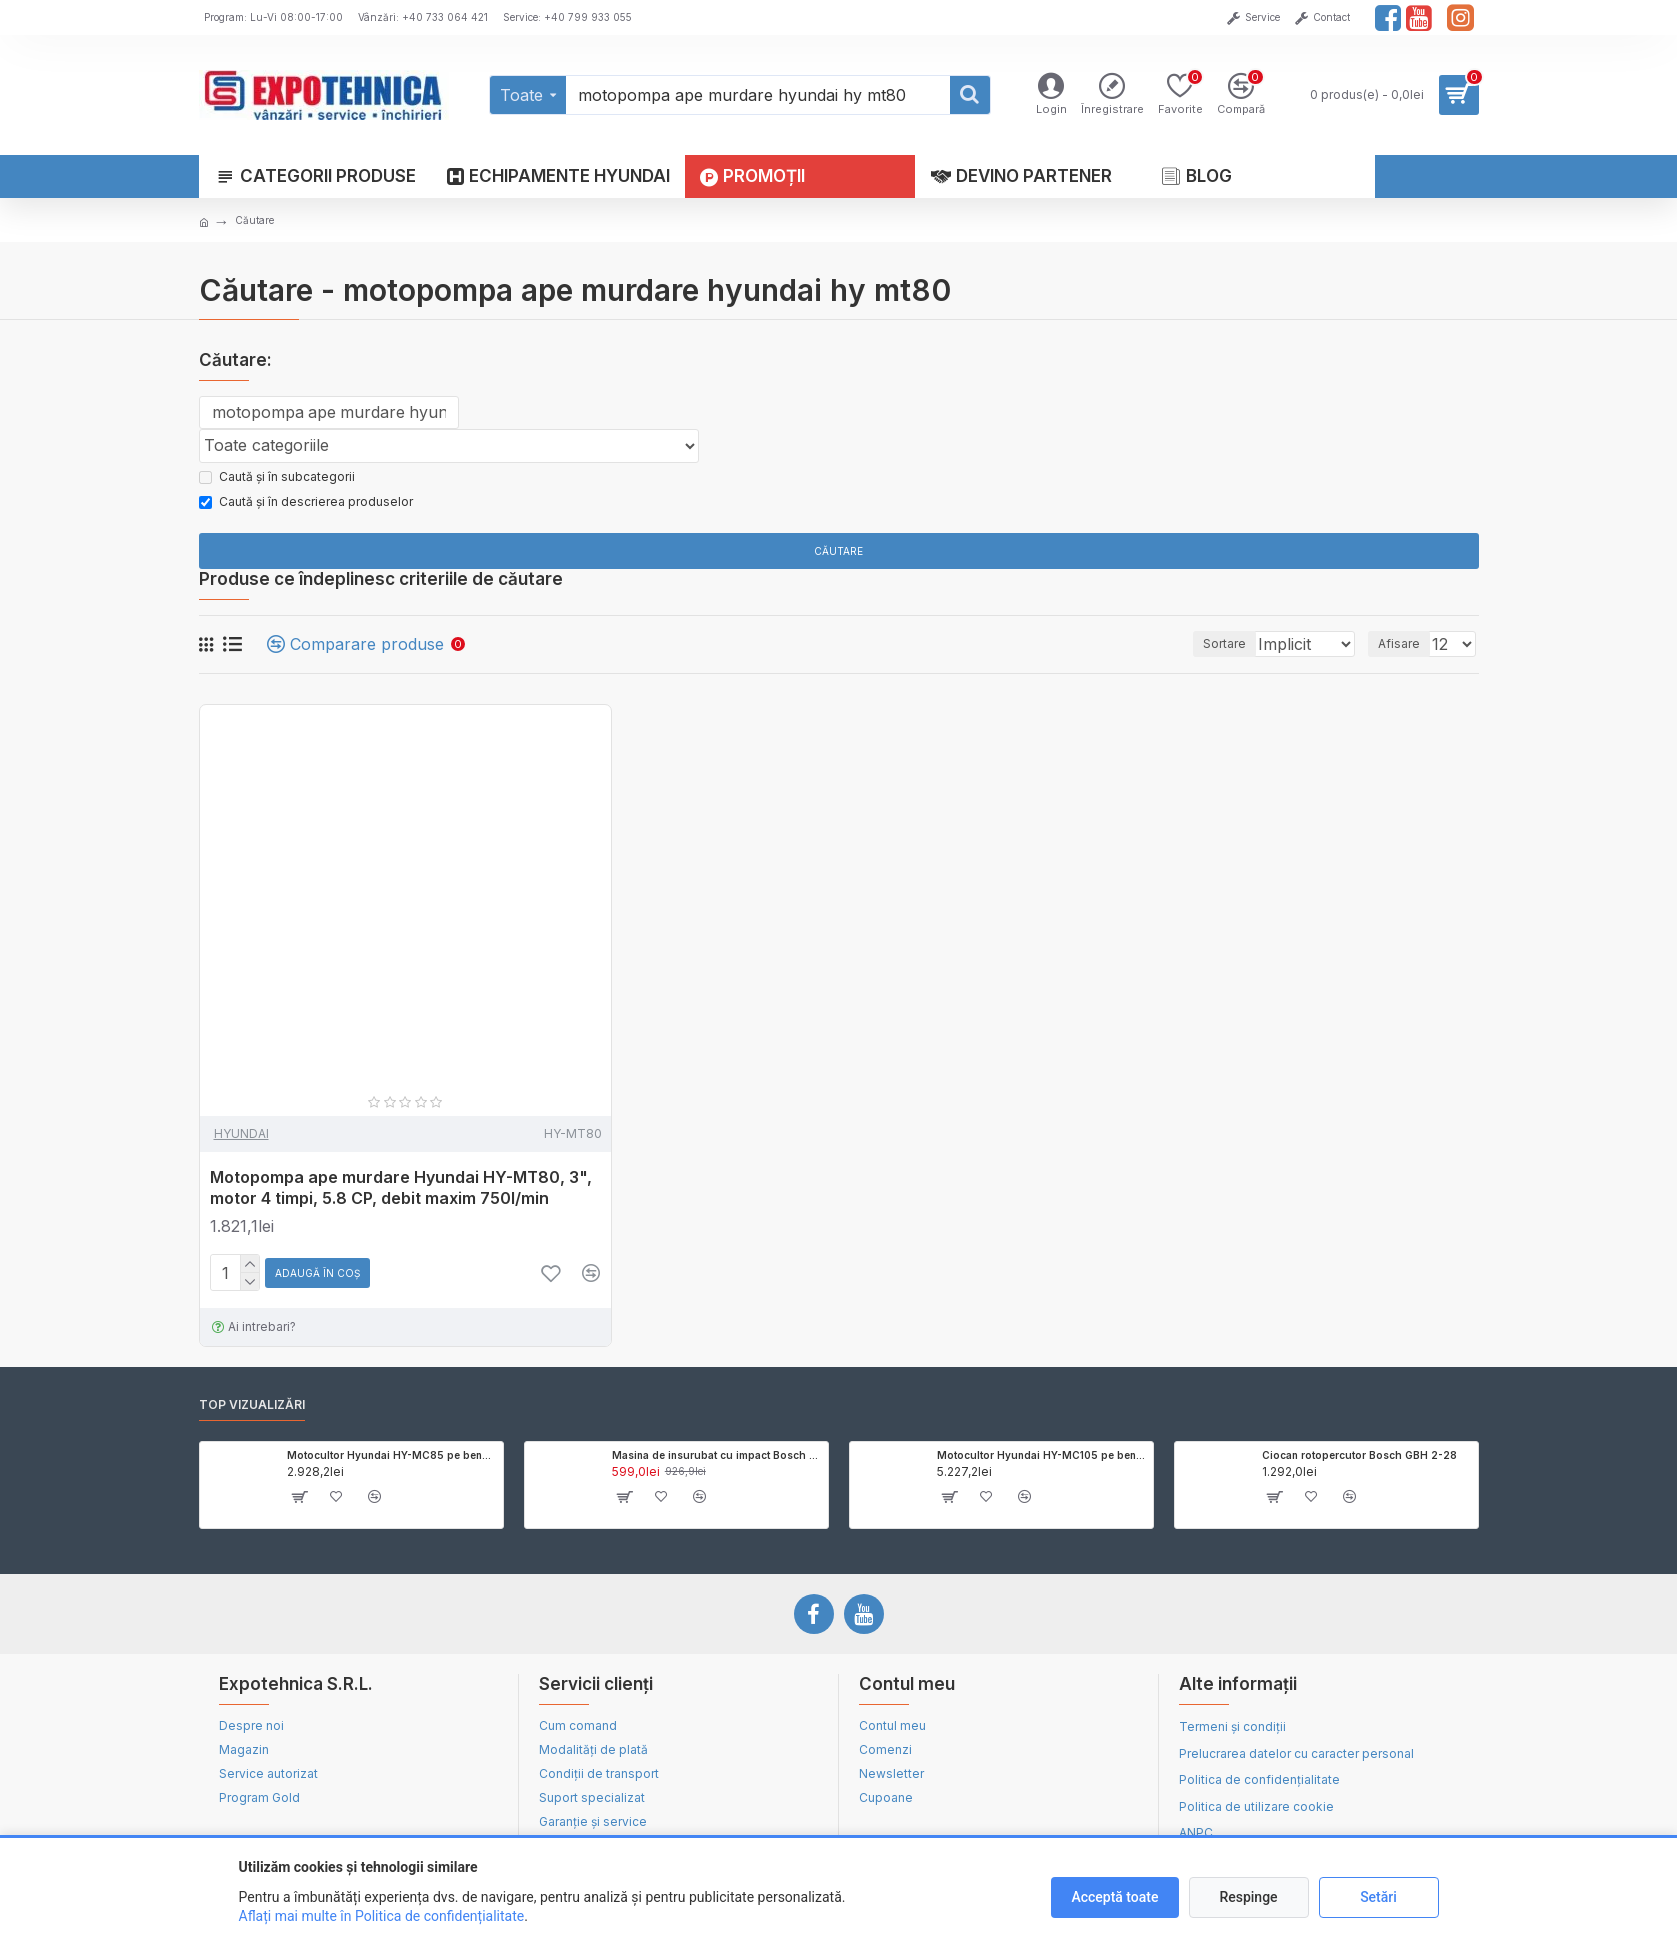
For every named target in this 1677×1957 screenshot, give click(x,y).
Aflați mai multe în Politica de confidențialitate (382, 1916)
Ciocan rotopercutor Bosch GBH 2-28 (1359, 1461)
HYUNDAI (241, 1139)
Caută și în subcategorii (277, 481)
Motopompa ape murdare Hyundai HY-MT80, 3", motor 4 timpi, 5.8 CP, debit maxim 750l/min (401, 1193)
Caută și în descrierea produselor (306, 506)
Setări (1378, 1897)
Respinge (1248, 1897)
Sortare (1190, 649)
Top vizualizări (252, 1410)
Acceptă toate (1114, 1897)
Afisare (1405, 649)
